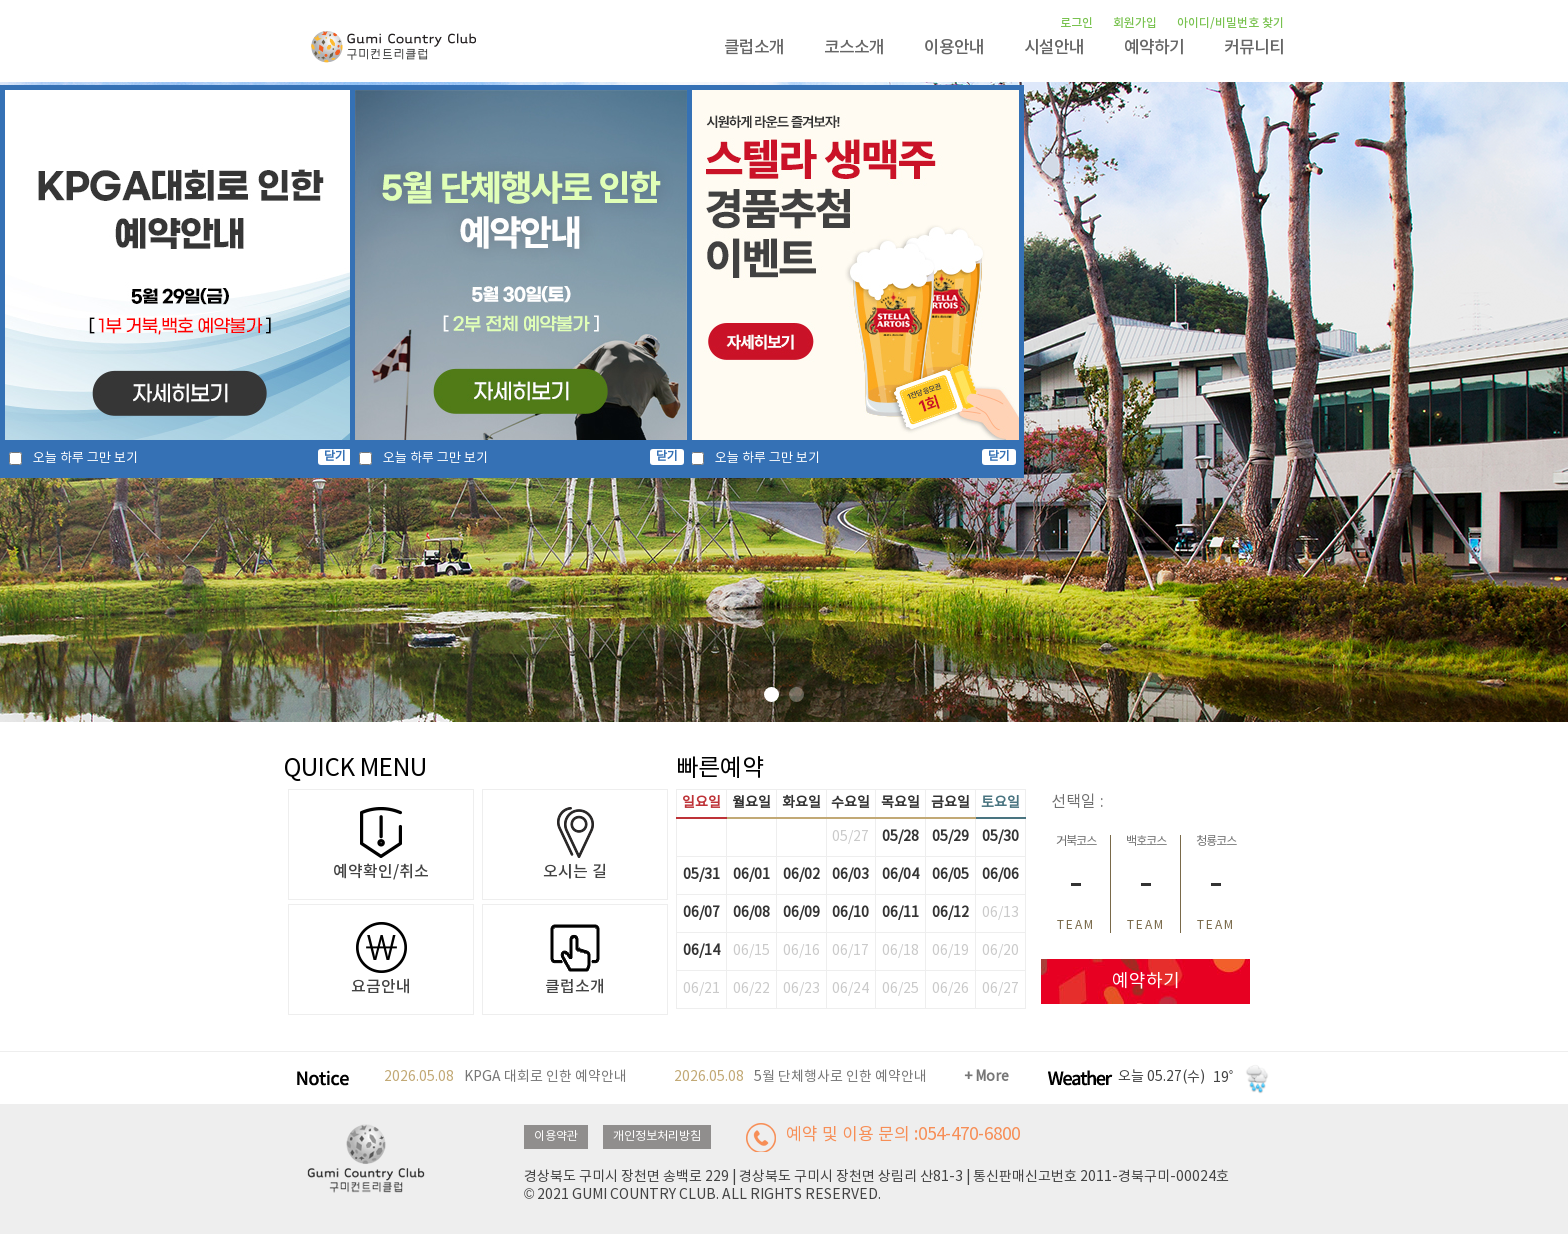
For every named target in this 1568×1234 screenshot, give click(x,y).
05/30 (1000, 837)
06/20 (1000, 951)
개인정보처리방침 (657, 1136)
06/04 (900, 875)
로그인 (1076, 23)
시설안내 (1054, 48)
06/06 (1000, 875)
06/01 (751, 875)
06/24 (850, 989)
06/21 (701, 989)
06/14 (701, 951)
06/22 (751, 989)
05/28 (900, 837)
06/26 (950, 989)
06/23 (801, 989)
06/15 (751, 951)
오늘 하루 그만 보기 (85, 458)
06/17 (850, 951)
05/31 (701, 875)
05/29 (950, 837)
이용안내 (954, 48)
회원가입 (1135, 23)
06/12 (950, 913)
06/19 (950, 951)
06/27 (1000, 989)
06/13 (1000, 913)
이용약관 (556, 1136)
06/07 (701, 913)
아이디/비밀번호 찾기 (1230, 23)
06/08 (751, 913)
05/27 (850, 837)
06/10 (850, 913)
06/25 (900, 989)
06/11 (900, 913)
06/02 (801, 875)
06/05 (950, 875)
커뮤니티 (1254, 48)
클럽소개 (754, 48)
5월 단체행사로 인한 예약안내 (800, 1077)
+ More (986, 1077)
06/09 (801, 913)
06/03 (850, 875)
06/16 (801, 951)
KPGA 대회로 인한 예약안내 (505, 1077)
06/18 (900, 951)
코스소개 (854, 48)
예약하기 (1154, 48)
